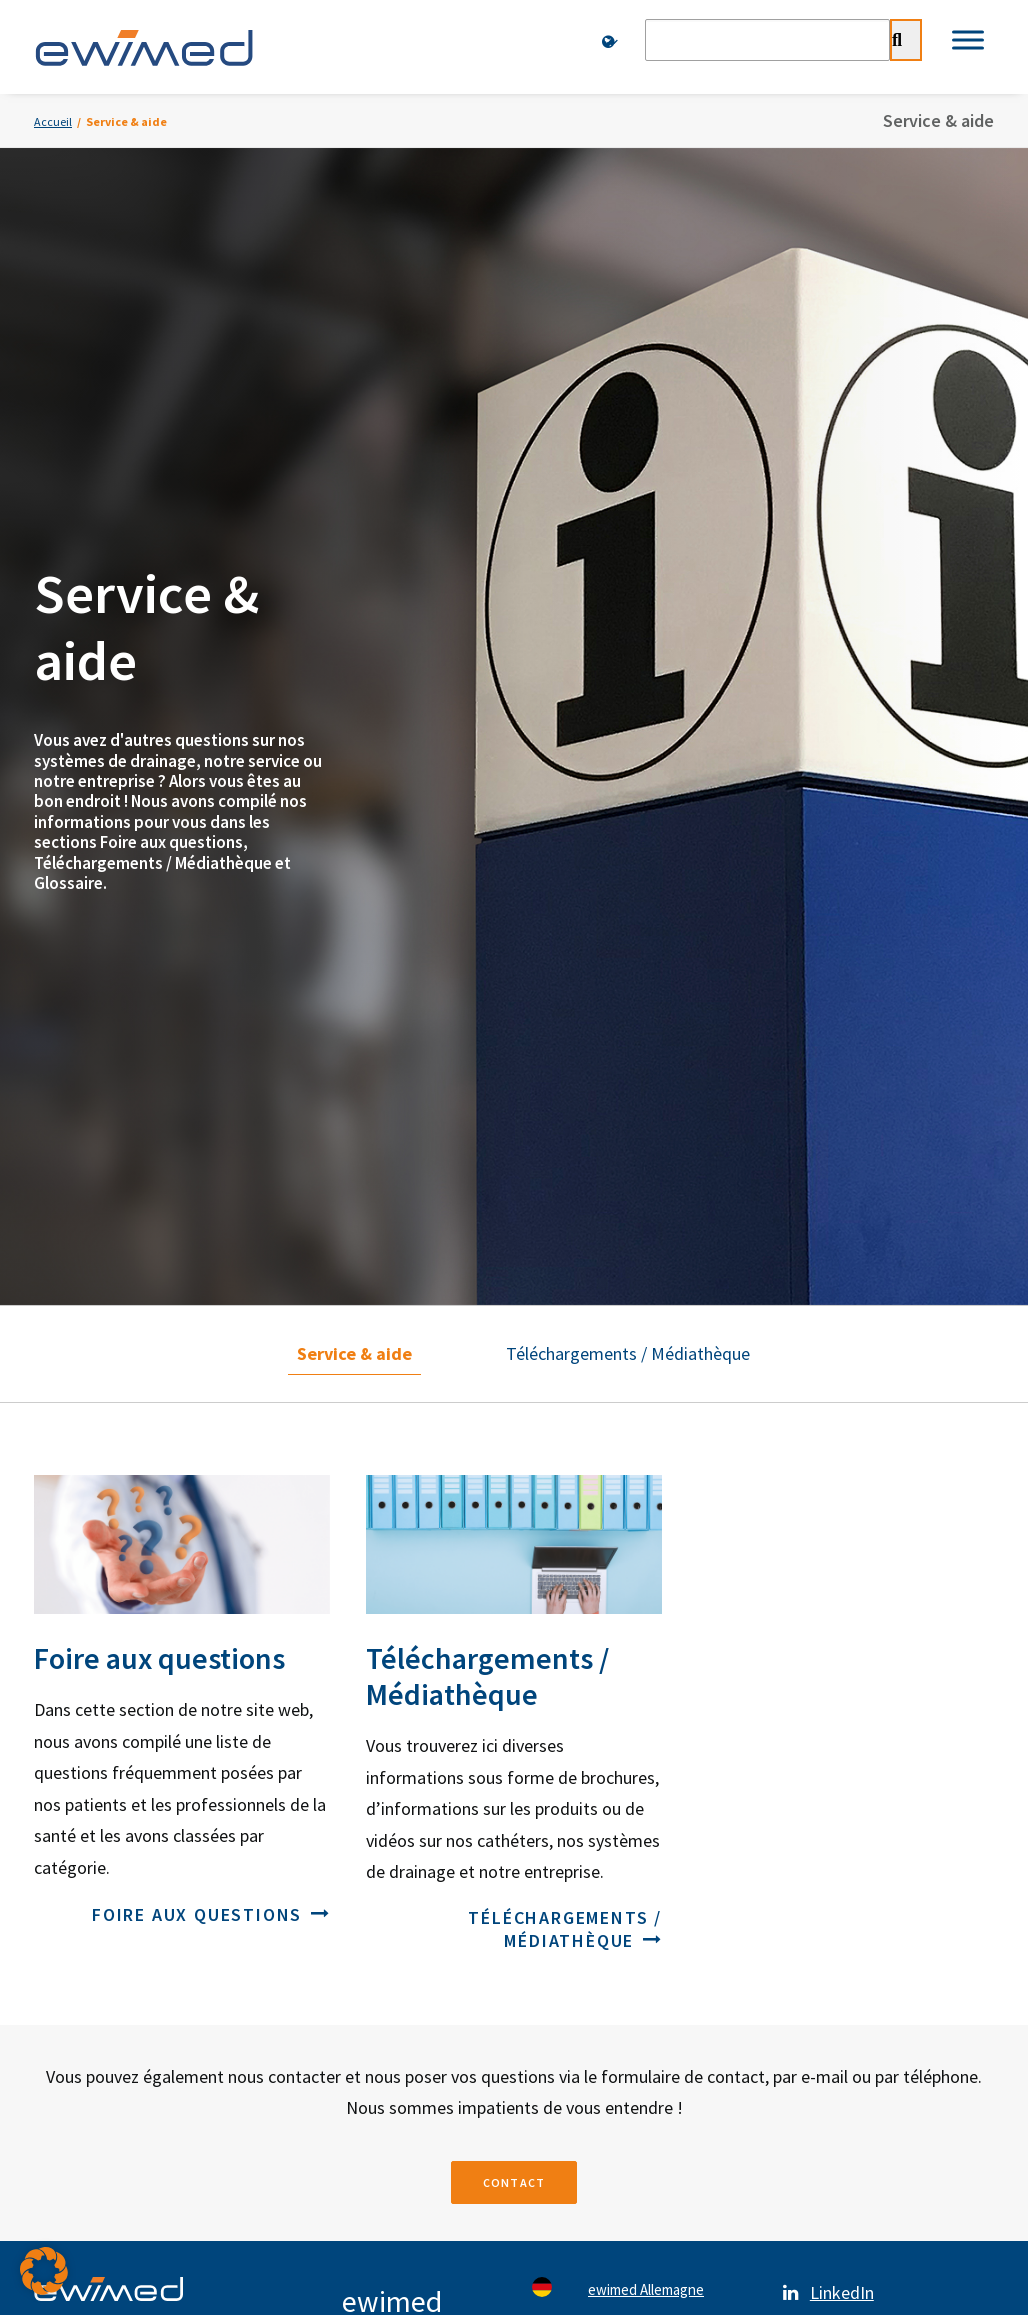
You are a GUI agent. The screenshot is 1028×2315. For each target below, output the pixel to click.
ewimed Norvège (641, 1721)
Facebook (846, 1596)
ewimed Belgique (642, 1810)
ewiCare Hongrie (640, 1899)
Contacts (141, 2028)
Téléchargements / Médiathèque (628, 603)
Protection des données (390, 2028)
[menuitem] (611, 42)
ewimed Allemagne (646, 1543)
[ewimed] (144, 47)
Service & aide (354, 603)
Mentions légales (638, 2028)
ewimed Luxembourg (653, 1855)
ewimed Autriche (640, 1588)
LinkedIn (842, 1546)
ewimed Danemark (645, 1677)
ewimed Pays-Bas (643, 1766)
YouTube (842, 1645)
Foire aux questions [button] (211, 1163)
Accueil (53, 121)
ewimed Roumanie (645, 1944)
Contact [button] (514, 1431)
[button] (44, 2271)
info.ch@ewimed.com (414, 1865)
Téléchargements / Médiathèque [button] (565, 1178)
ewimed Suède (634, 1632)
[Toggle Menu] (968, 39)
